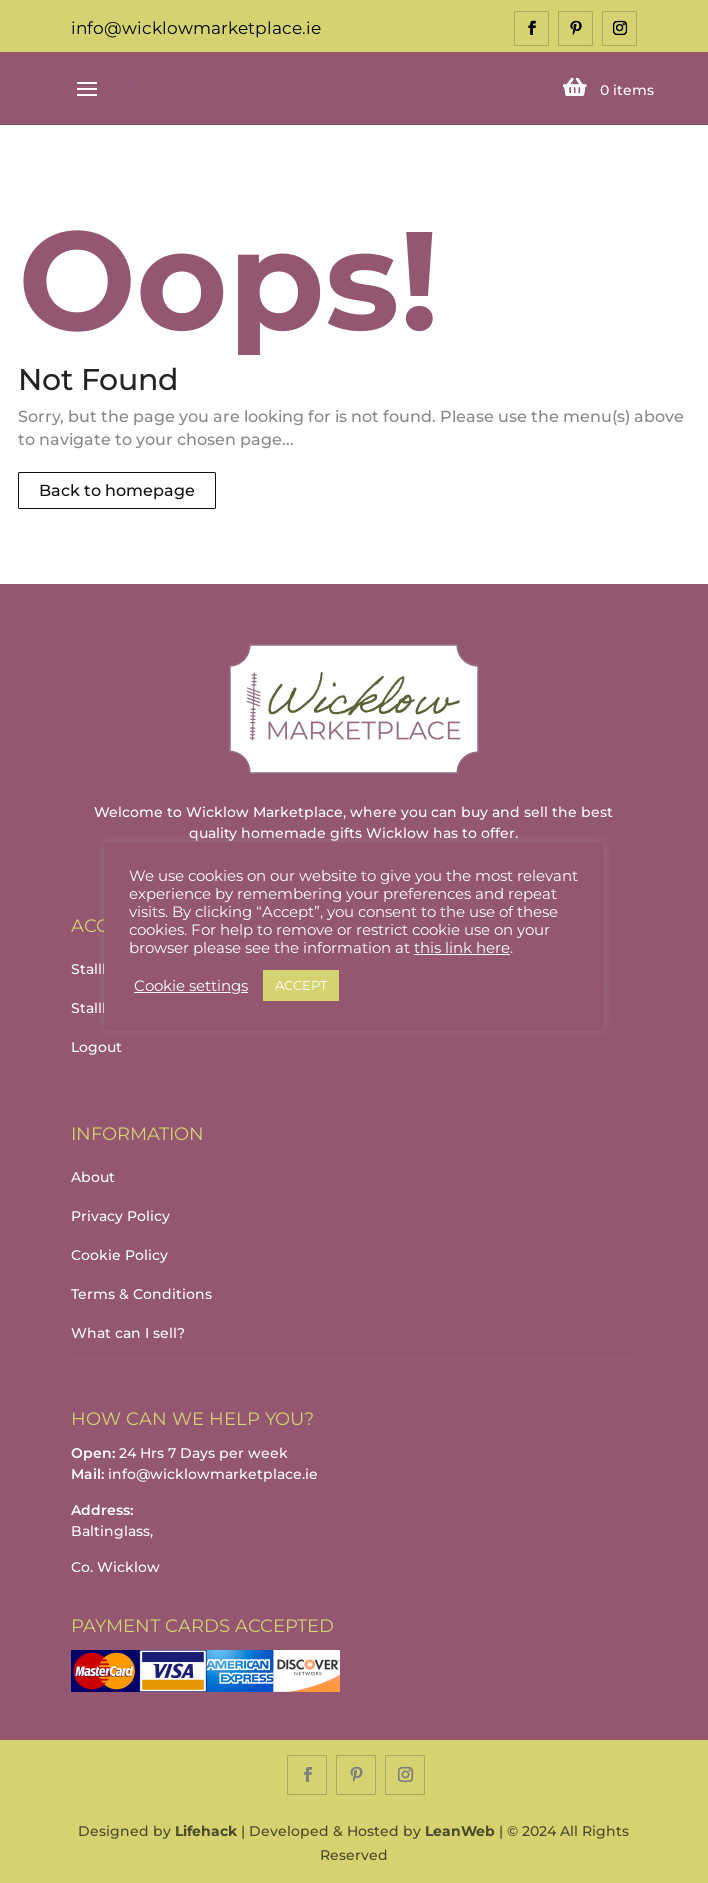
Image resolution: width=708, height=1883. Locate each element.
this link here (462, 948)
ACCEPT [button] (301, 985)
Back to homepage (117, 490)
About (93, 1177)
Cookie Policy (119, 1255)
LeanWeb (460, 1831)
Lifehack (206, 1831)
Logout (96, 1047)
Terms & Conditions (141, 1294)
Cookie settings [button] (191, 986)
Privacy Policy (120, 1216)
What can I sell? (128, 1333)
